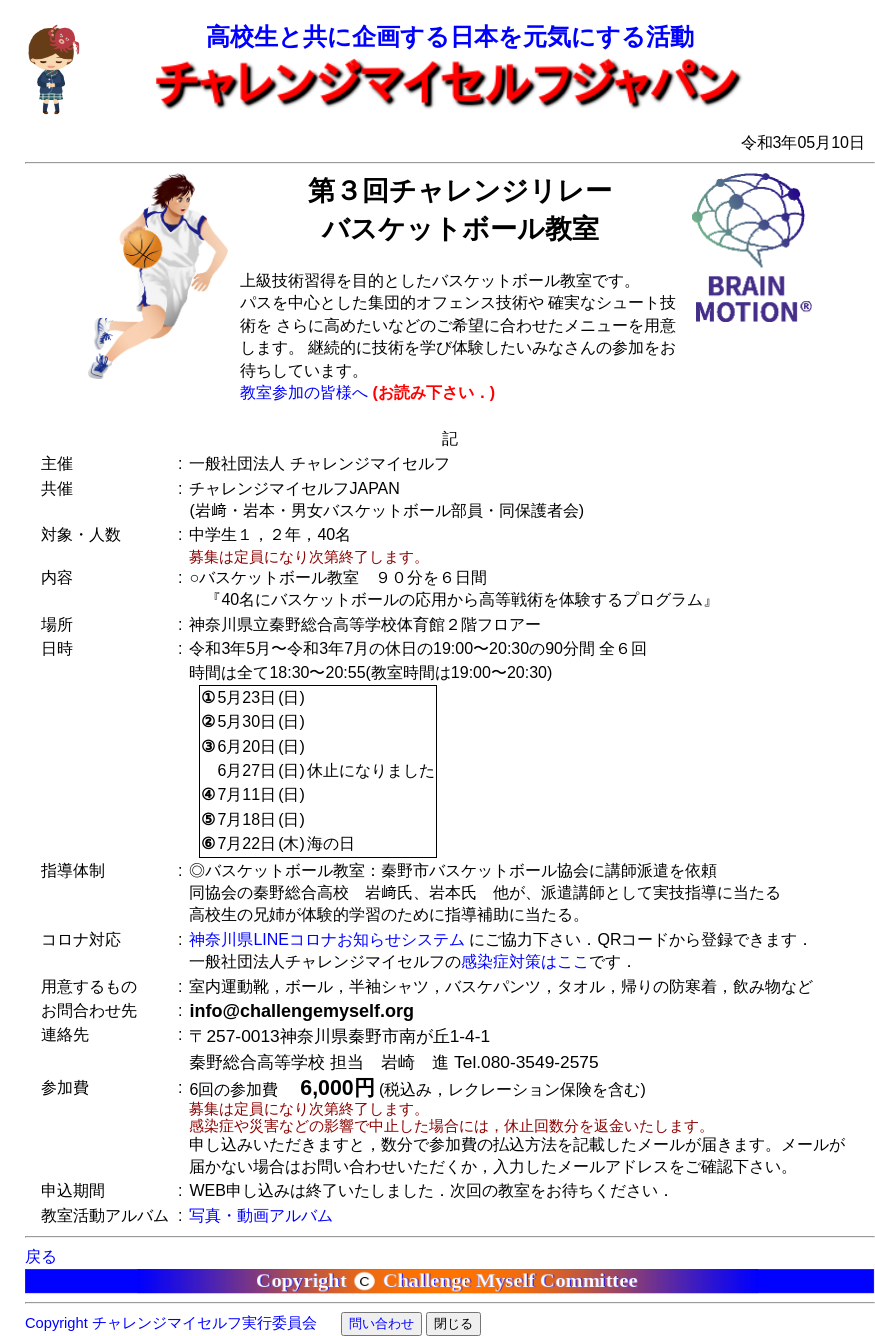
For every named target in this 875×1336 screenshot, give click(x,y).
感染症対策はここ (525, 961)
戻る (41, 1256)
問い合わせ (381, 1323)
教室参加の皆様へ (304, 392)
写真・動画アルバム (261, 1215)
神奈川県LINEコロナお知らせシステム (327, 939)
